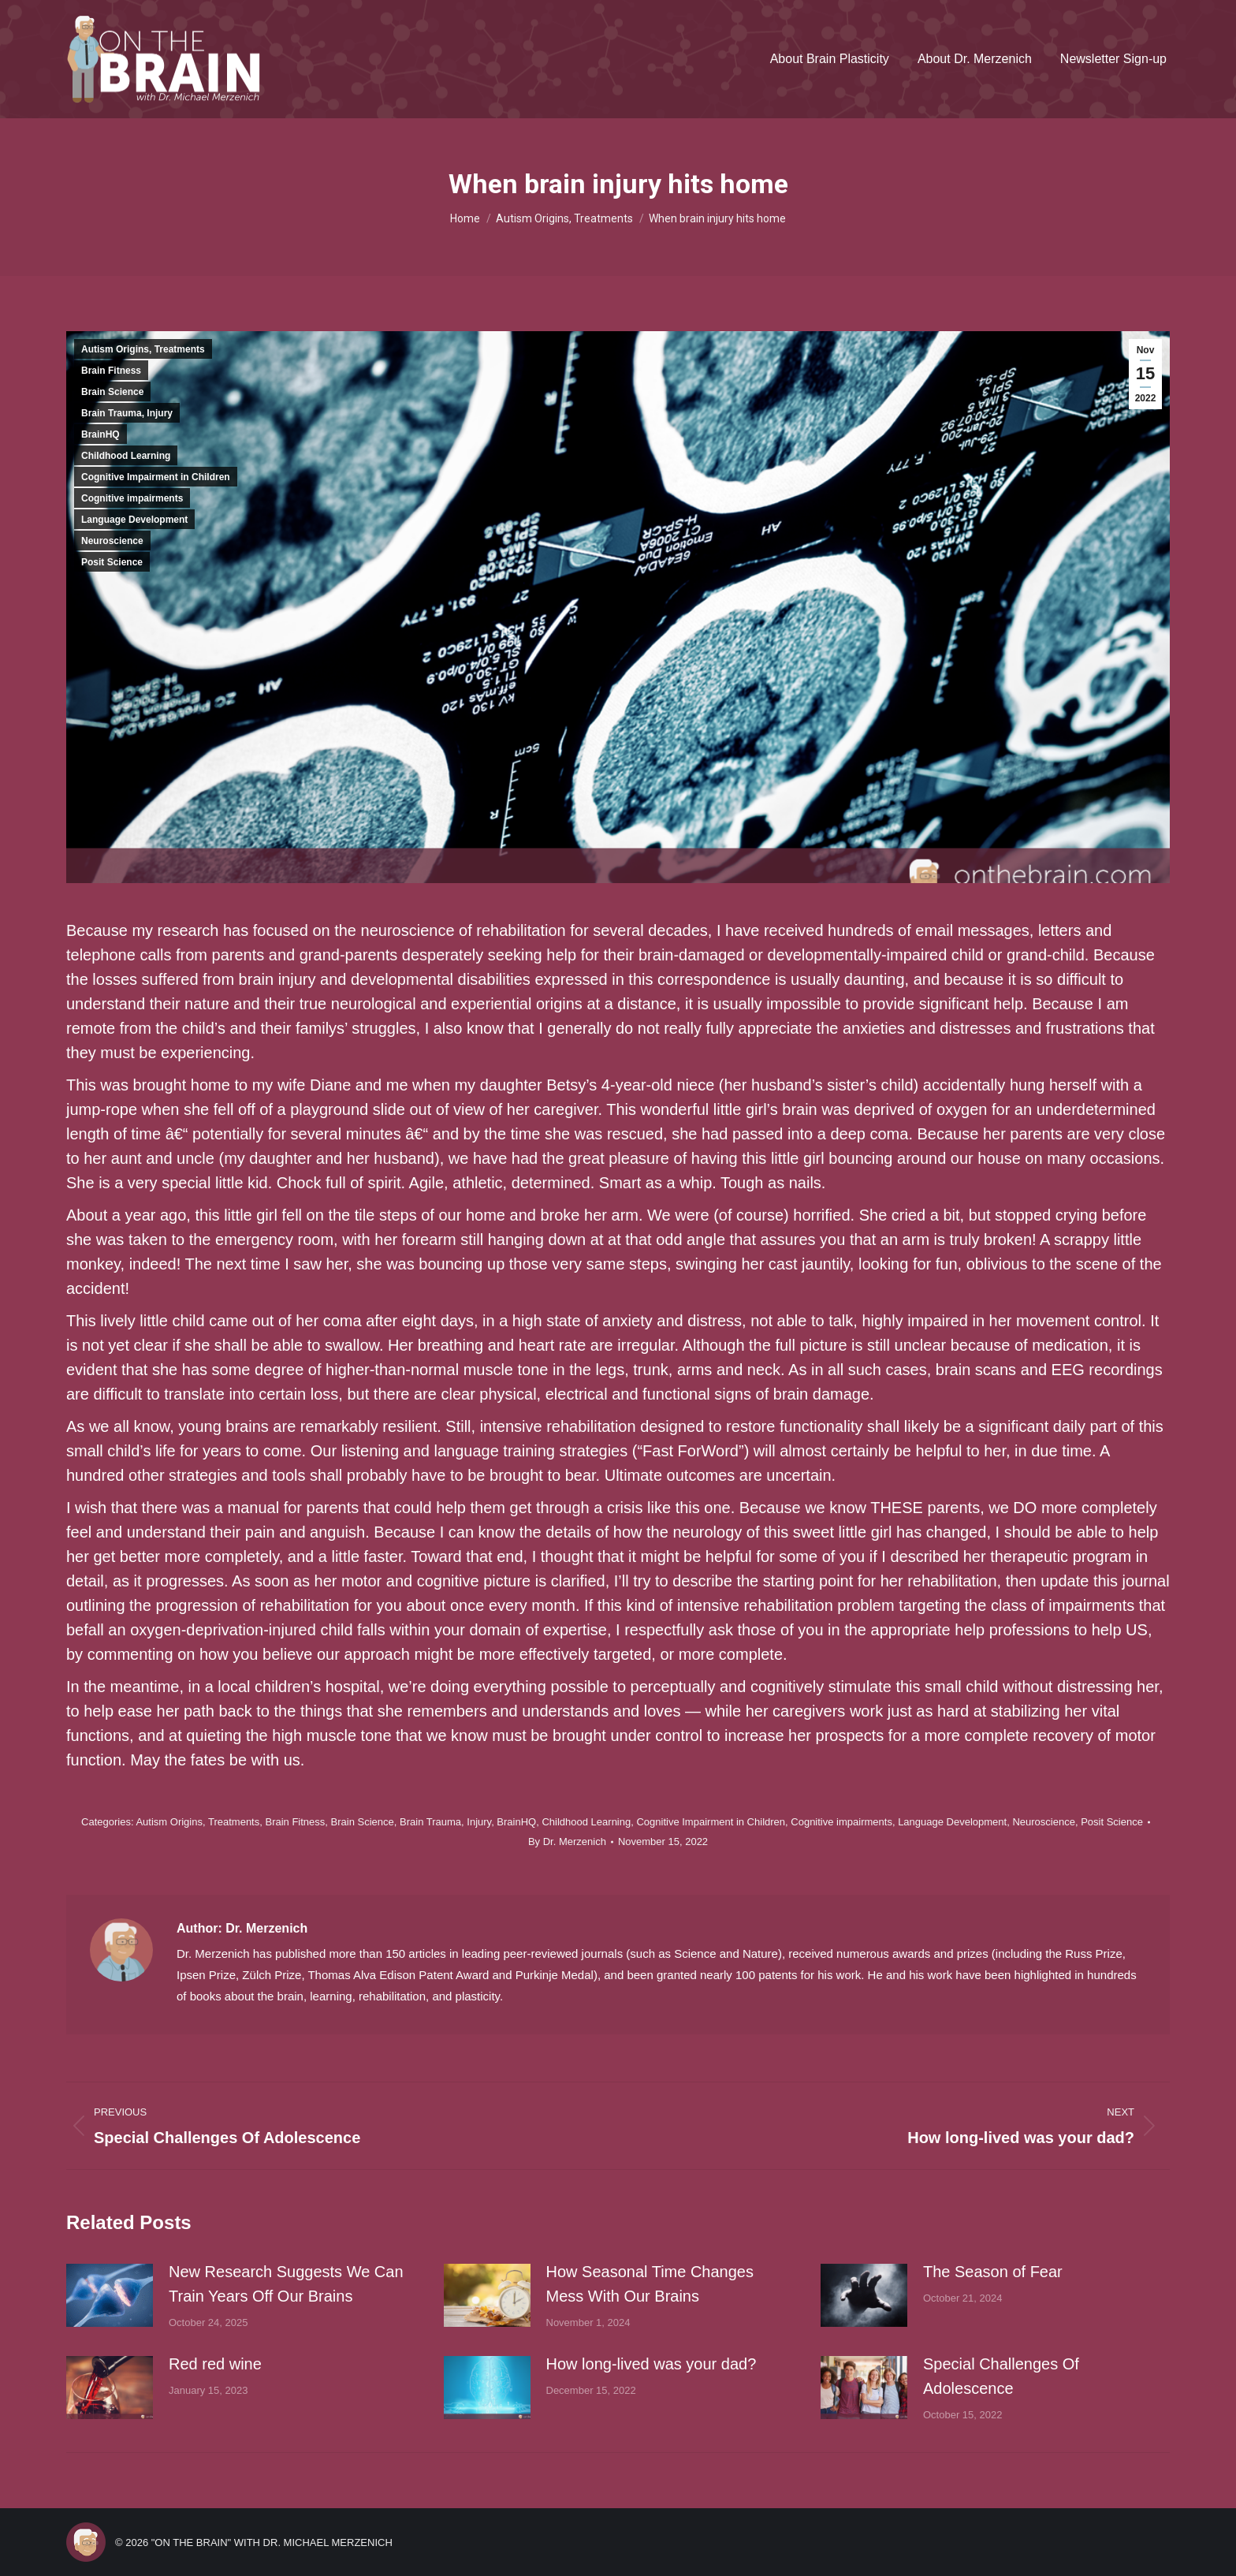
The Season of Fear (993, 2271)
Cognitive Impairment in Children (155, 477)
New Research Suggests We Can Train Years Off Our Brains (286, 2284)
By (567, 1841)
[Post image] (109, 2295)
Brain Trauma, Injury (127, 413)
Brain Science (112, 391)
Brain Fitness (111, 370)
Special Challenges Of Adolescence (1001, 2376)
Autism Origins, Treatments (143, 349)
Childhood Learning (125, 455)
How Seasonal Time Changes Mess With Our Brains (650, 2284)
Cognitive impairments (132, 498)
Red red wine (215, 2364)
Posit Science (112, 562)
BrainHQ (100, 434)
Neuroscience (112, 540)
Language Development (134, 519)
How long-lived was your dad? (651, 2364)
